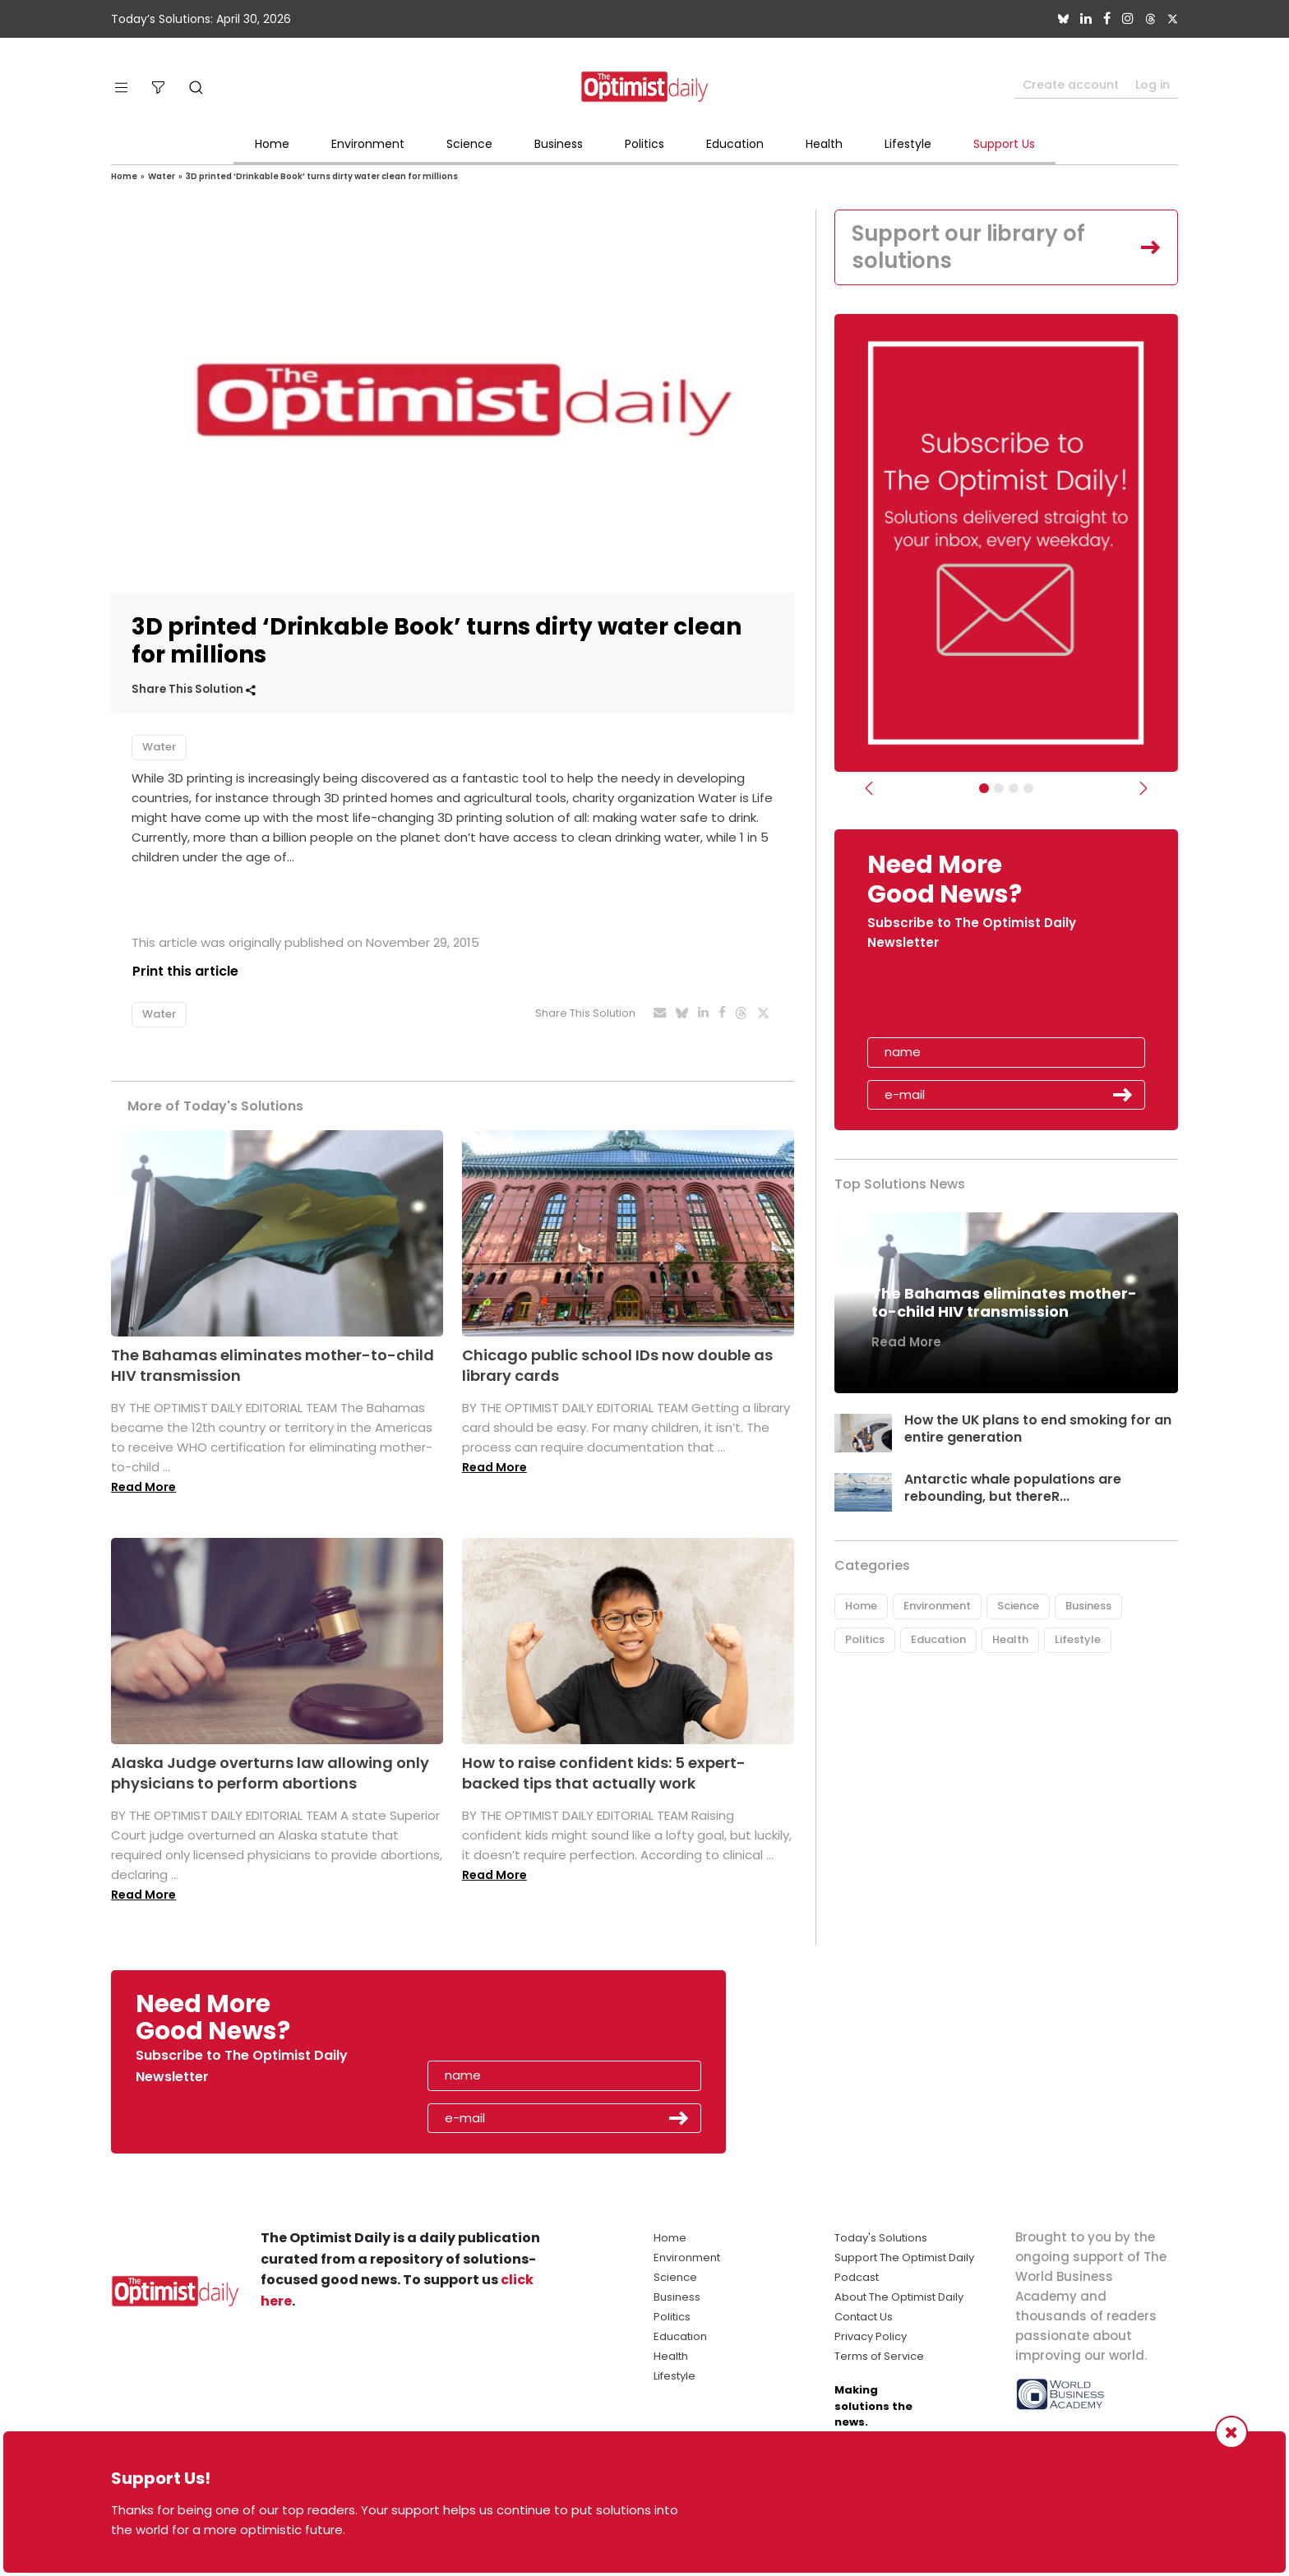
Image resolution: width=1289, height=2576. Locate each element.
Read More (143, 1487)
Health (824, 144)
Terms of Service (879, 2356)
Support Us (1004, 144)
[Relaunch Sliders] (1028, 789)
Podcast (856, 2277)
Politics (644, 144)
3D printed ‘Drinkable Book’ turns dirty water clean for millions (322, 176)
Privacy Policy (870, 2336)
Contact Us (863, 2316)
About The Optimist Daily (898, 2297)
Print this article (185, 971)
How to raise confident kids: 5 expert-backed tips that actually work (604, 1773)
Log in (1152, 84)
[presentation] (962, 1000)
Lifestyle (908, 144)
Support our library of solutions (970, 247)
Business (558, 144)
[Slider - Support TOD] (1014, 789)
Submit (1123, 1095)
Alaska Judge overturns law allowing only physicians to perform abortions (270, 1773)
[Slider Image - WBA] (999, 789)
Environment (367, 144)
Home (272, 144)
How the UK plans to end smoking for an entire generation (1038, 1429)
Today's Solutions (880, 2238)
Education (735, 144)
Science (469, 144)
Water (161, 176)
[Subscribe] (984, 789)
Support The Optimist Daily (904, 2257)
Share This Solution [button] (194, 689)
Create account (1071, 84)
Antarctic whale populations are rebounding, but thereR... (1013, 1488)
